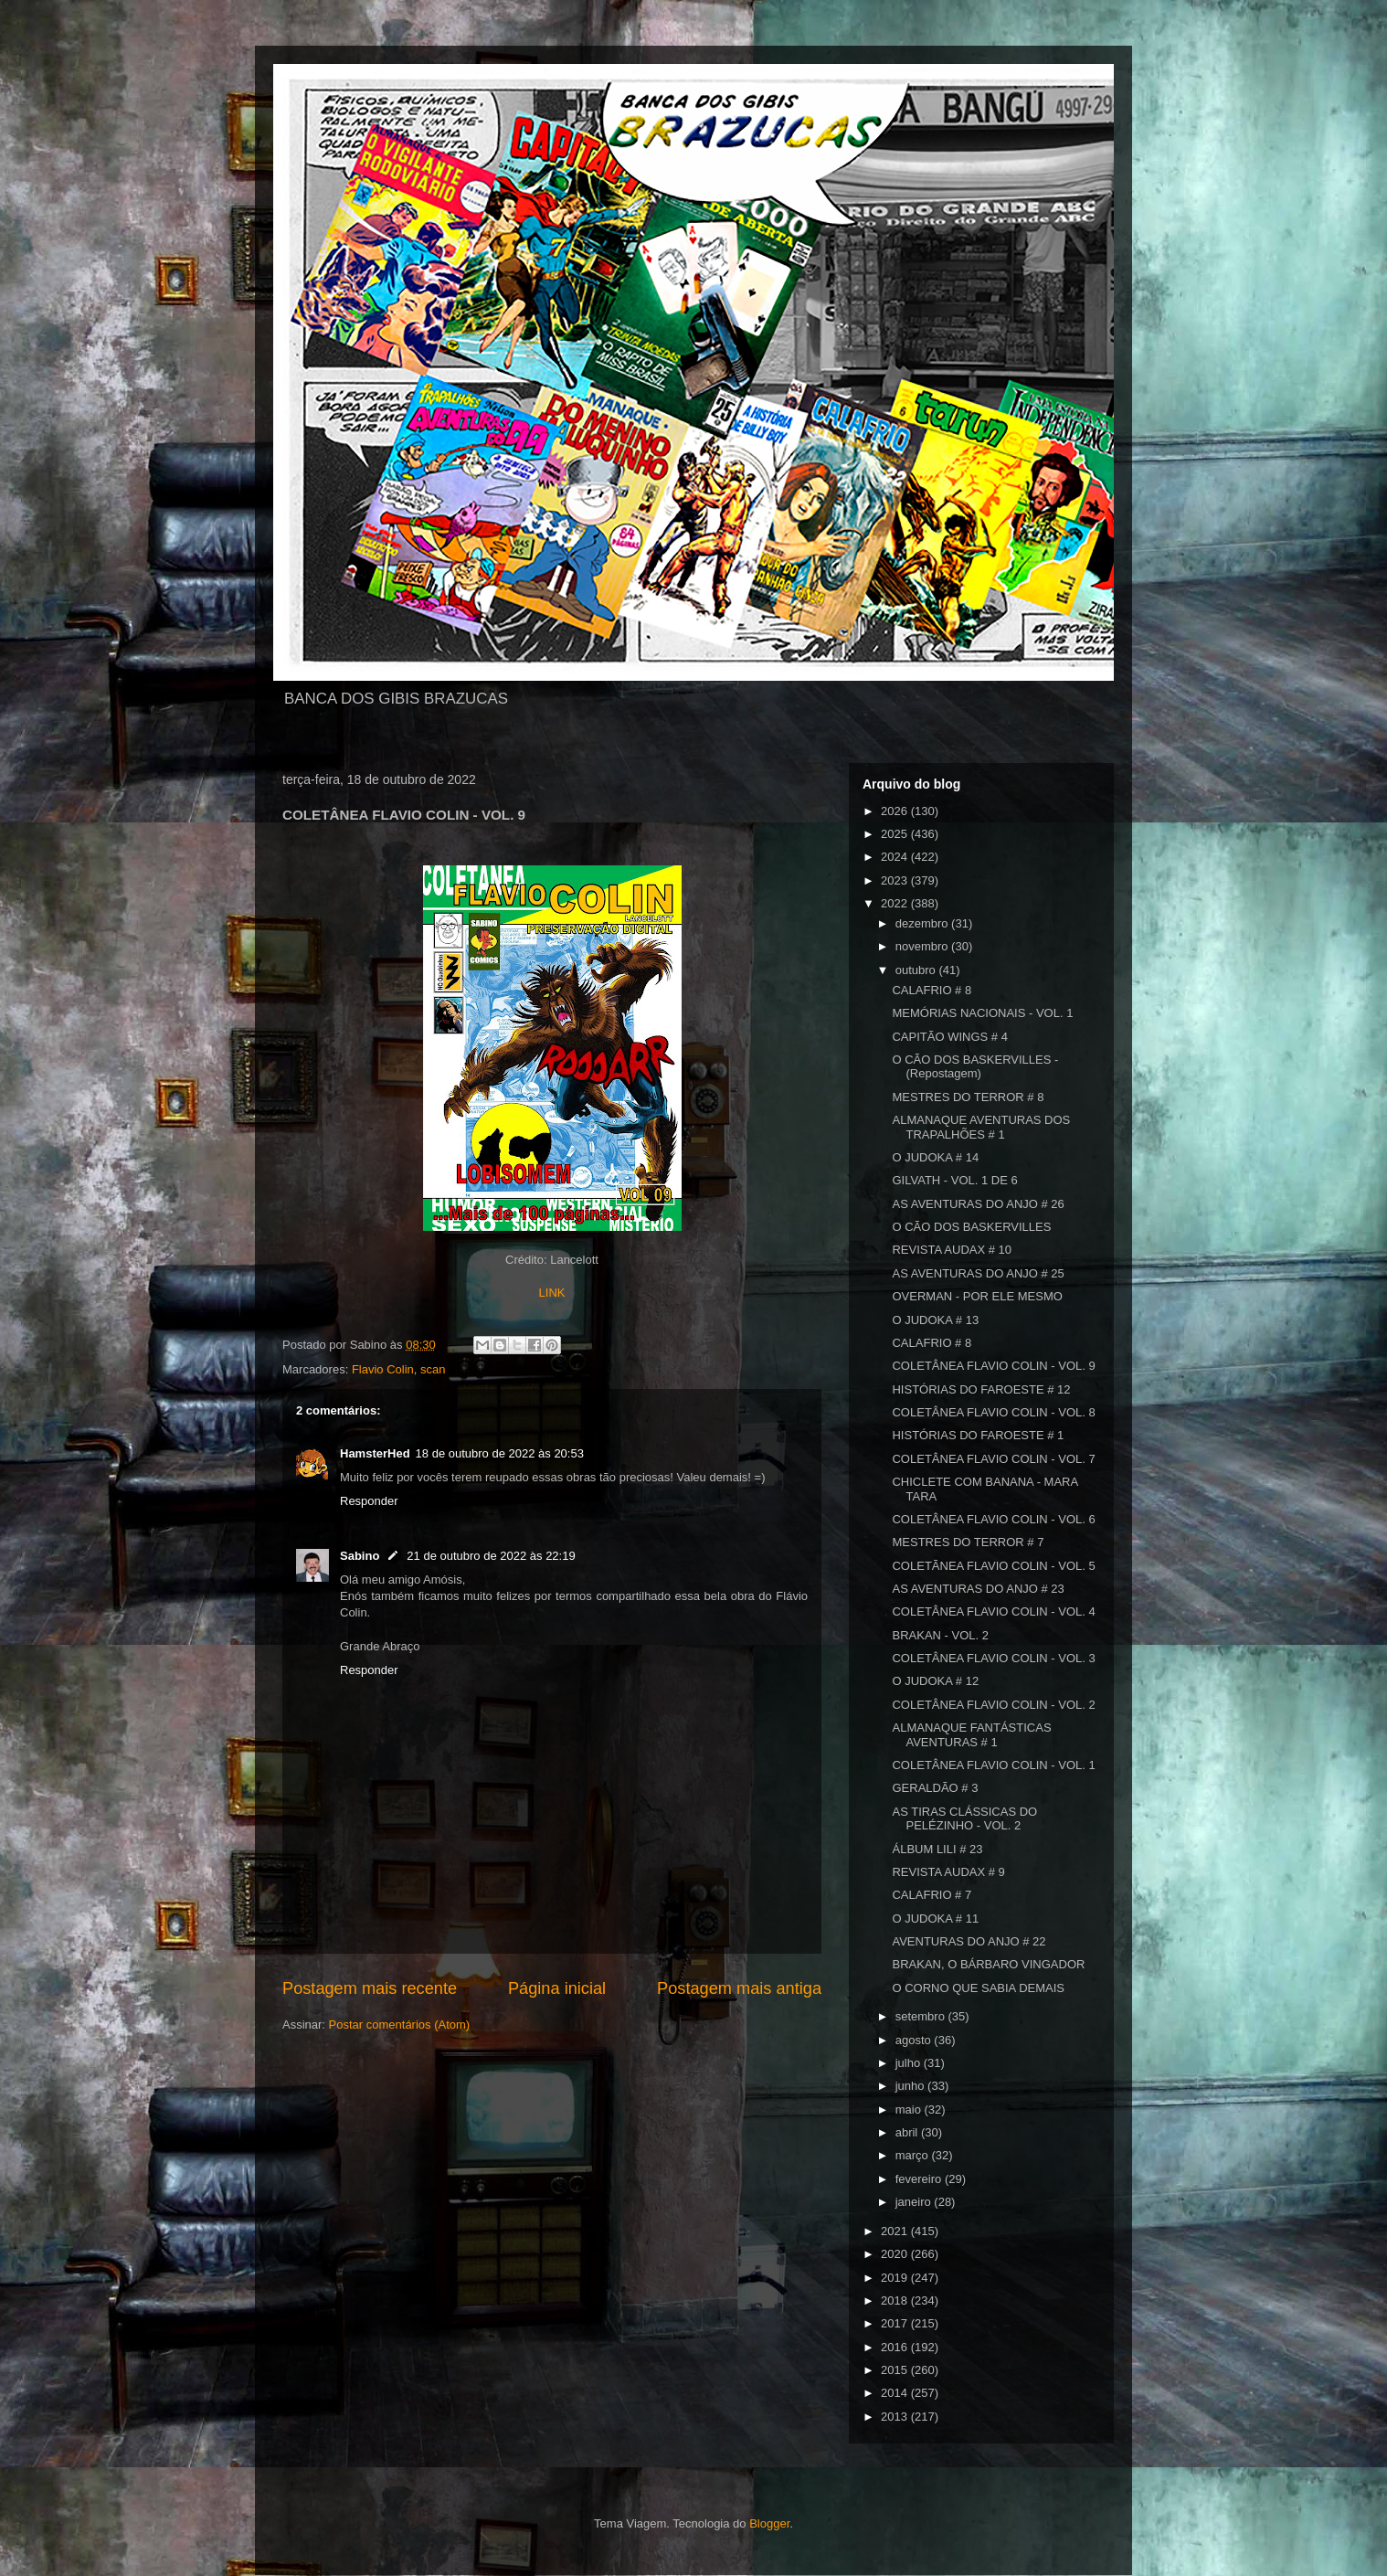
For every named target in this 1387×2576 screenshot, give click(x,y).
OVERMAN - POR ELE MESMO (977, 1296)
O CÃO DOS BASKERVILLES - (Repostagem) (975, 1067)
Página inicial (557, 1988)
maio (910, 2109)
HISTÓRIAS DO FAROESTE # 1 (978, 1435)
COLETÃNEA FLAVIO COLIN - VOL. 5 (993, 1566)
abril (908, 2132)
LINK (552, 1292)
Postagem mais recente (369, 1988)
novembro (923, 946)
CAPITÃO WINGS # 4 (949, 1037)
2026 (896, 811)
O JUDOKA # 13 (935, 1320)
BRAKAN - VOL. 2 (940, 1635)
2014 (896, 2393)
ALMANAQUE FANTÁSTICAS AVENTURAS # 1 (971, 1735)
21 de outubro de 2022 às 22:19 (491, 1556)
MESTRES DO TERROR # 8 (967, 1097)
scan (432, 1369)
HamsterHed (375, 1453)
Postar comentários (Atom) (400, 2024)
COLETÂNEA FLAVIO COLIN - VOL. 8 (993, 1412)
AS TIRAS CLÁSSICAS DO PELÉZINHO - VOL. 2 (964, 1819)
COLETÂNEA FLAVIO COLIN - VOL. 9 (993, 1366)
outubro (917, 970)
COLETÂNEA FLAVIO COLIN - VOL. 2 (993, 1705)
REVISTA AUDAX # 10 (951, 1249)
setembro (921, 2016)
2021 (896, 2231)
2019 (896, 2277)
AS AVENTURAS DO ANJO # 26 (978, 1204)
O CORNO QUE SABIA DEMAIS (978, 1988)
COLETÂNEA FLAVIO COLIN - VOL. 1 (993, 1765)
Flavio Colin (383, 1369)
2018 (896, 2300)
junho (911, 2086)
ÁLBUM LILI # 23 (937, 1849)
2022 (896, 903)
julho (909, 2063)
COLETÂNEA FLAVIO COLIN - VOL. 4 (993, 1611)
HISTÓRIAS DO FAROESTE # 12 (981, 1389)
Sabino (359, 1556)
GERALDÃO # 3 (935, 1788)
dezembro (923, 923)
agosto (915, 2040)
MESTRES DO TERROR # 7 (967, 1542)
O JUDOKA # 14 (935, 1157)
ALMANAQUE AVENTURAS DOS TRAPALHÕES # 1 (981, 1127)
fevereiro (920, 2179)
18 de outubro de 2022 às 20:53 (500, 1453)
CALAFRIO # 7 (931, 1895)
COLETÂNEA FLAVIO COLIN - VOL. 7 (993, 1459)
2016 (896, 2347)
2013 (896, 2416)
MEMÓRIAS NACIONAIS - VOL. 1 (982, 1013)
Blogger (769, 2523)
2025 (896, 834)
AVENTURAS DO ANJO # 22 (968, 1941)
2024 (896, 857)
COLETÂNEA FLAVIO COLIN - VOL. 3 (993, 1658)
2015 (896, 2370)
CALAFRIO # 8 (931, 990)
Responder (369, 1501)
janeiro (915, 2202)
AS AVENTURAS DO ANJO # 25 (978, 1273)
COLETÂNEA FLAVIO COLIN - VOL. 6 (993, 1519)
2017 (896, 2323)
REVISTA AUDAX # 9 (948, 1872)
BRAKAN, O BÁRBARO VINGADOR (988, 1964)
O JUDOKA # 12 (935, 1681)
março (913, 2155)
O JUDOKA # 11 (935, 1918)
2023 (896, 880)
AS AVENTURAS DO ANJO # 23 (978, 1588)
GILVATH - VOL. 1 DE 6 (954, 1180)
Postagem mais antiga (739, 1988)
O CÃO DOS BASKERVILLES (971, 1227)
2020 (896, 2254)
